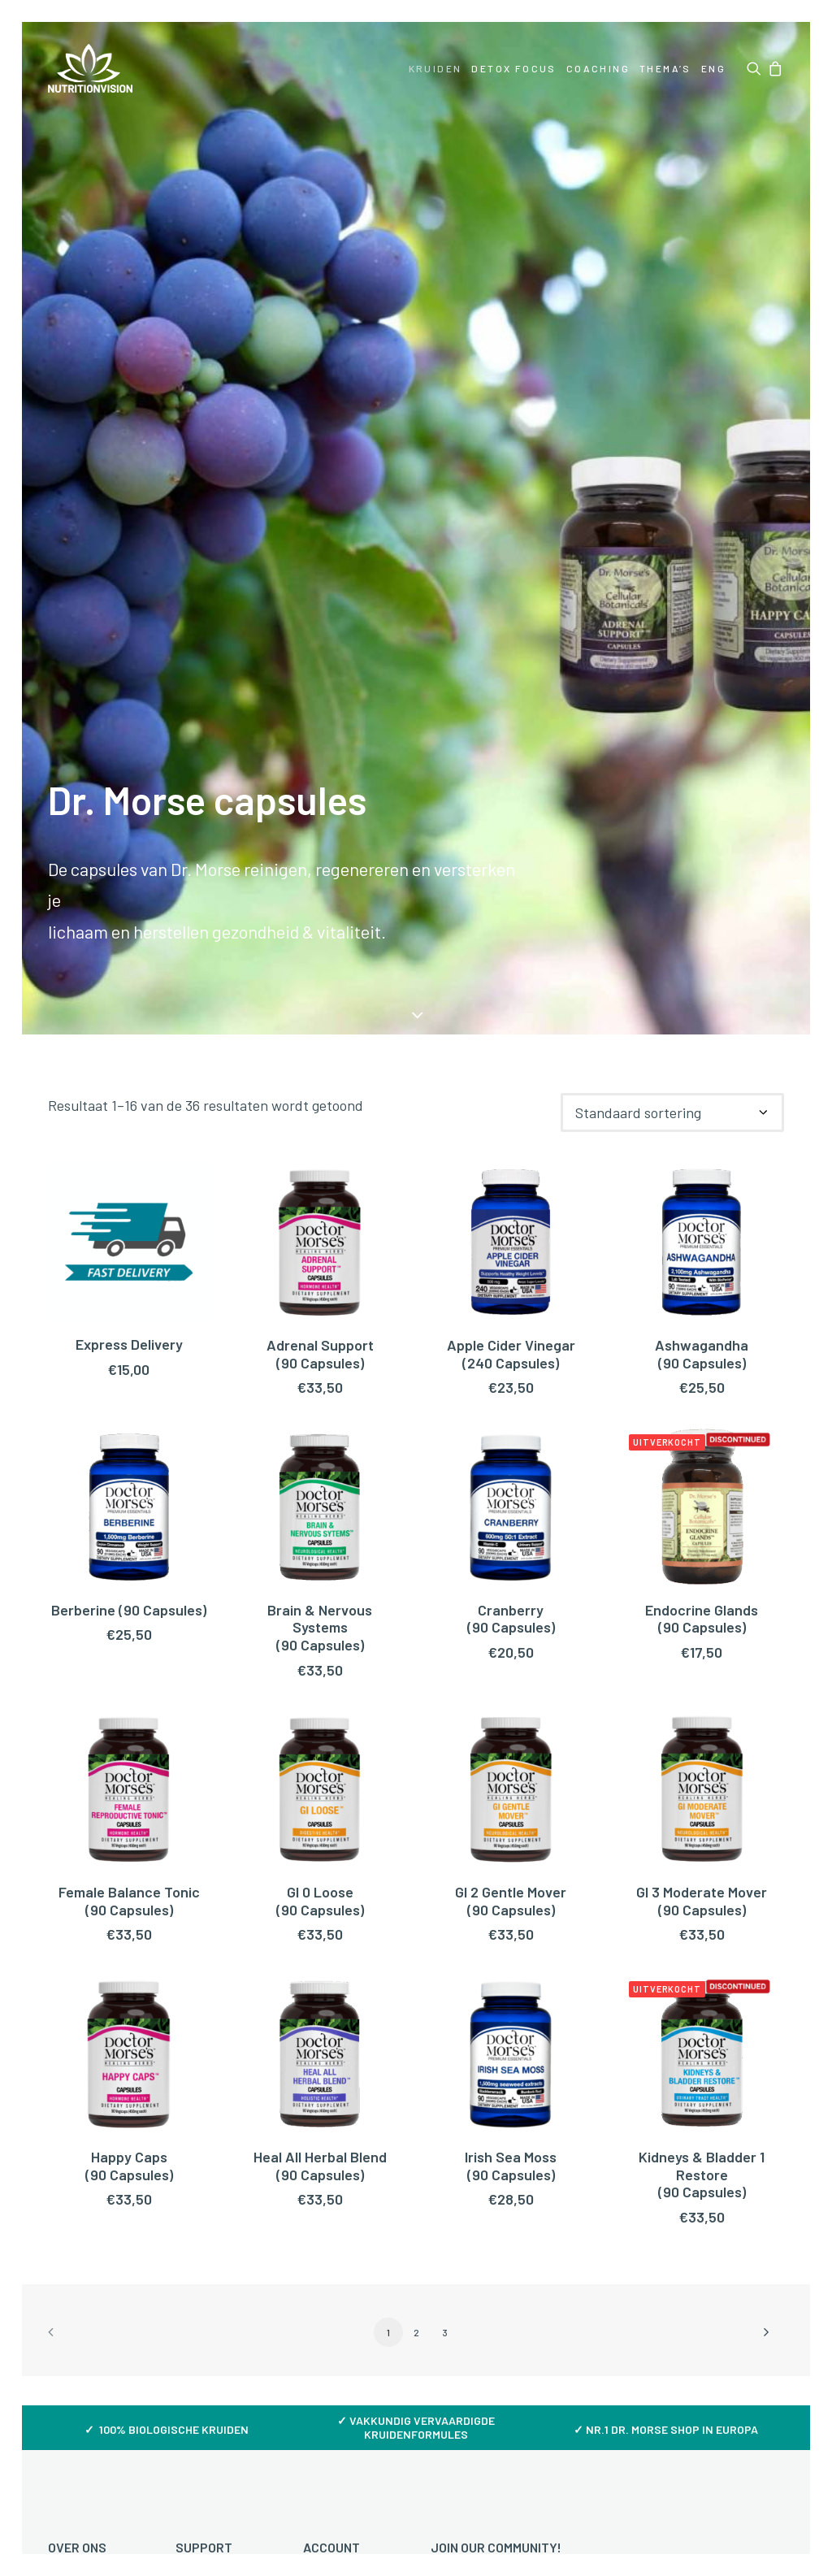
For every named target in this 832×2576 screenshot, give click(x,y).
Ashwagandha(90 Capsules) (701, 1354)
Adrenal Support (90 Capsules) (320, 1354)
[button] (756, 68)
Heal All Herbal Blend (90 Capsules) (320, 2166)
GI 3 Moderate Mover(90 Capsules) (701, 1901)
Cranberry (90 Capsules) (511, 1619)
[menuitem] (435, 68)
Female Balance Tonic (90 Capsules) (129, 1901)
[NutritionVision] (90, 68)
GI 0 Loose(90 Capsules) (320, 1901)
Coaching (598, 68)
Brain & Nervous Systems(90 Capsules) (319, 1627)
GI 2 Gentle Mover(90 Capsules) (510, 1901)
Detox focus (513, 68)
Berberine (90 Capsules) (128, 1610)
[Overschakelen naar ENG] (712, 68)
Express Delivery (129, 1344)
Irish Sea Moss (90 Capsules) (511, 2166)
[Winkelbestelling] (672, 1112)
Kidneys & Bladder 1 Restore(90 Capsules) (702, 2174)
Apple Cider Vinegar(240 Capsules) (511, 1354)
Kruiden (435, 68)
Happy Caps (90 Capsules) (129, 2166)
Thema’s (665, 68)
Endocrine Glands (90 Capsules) (701, 1619)
